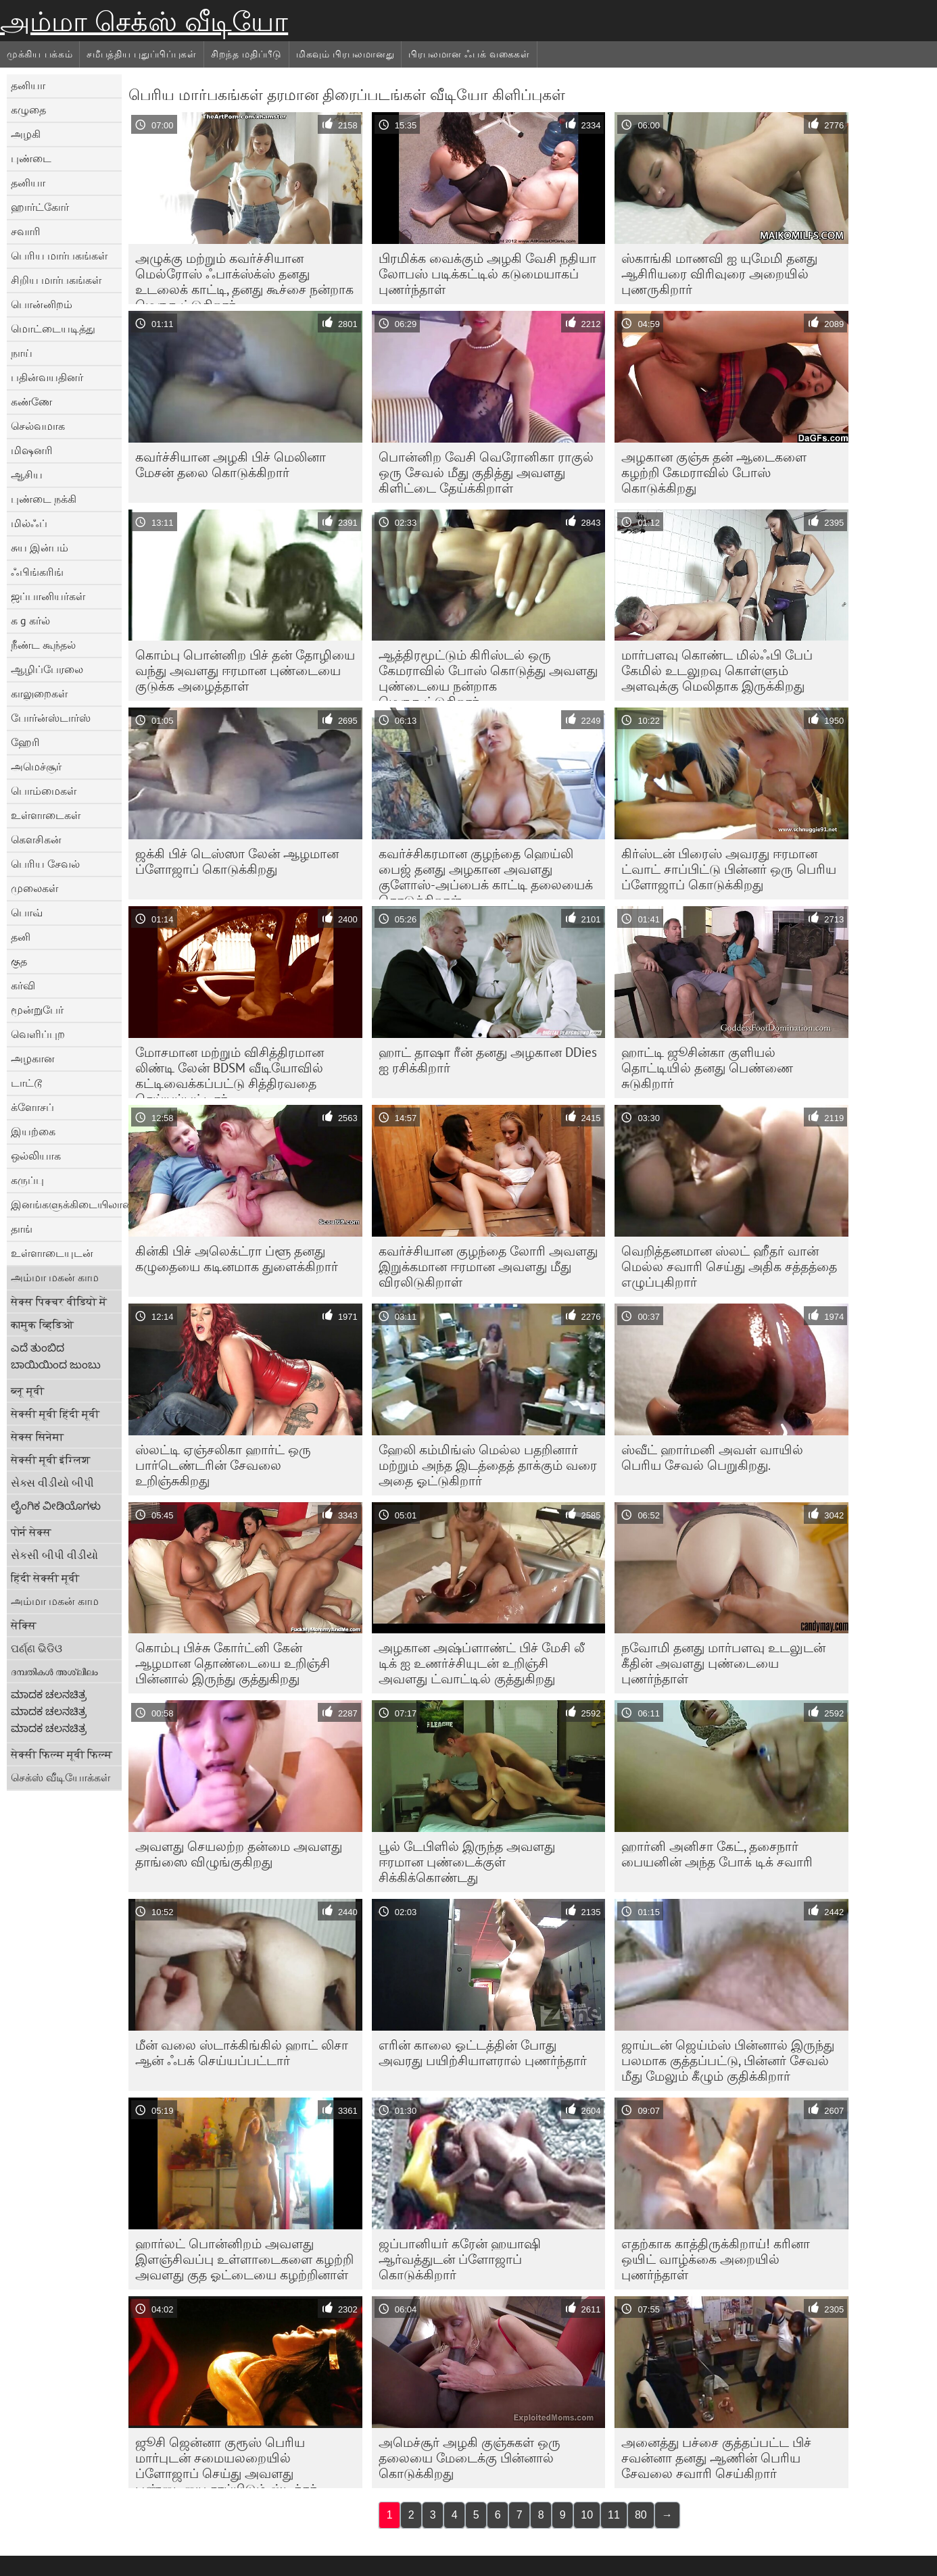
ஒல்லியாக (36, 1155)
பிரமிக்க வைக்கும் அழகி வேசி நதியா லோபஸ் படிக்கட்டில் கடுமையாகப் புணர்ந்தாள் (487, 273)
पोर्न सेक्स (31, 1532)
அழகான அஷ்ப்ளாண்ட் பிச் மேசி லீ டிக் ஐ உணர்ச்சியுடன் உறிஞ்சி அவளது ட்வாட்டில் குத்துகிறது (482, 1663)
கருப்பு (27, 1180)
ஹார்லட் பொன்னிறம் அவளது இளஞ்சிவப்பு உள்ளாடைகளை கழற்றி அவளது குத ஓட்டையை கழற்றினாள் (244, 2259)
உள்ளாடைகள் (45, 815)
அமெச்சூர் (36, 766)
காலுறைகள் (39, 693)
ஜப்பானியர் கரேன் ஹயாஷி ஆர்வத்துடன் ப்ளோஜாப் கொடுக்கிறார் (460, 2259)
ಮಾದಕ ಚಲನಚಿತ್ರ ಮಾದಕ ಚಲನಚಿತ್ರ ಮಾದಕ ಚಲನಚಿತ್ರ (49, 1711)
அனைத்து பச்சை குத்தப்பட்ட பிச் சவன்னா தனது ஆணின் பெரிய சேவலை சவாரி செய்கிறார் (716, 2457)
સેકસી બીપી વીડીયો (54, 1555)
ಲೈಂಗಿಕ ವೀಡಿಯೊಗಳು (56, 1505)
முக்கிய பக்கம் (39, 54)
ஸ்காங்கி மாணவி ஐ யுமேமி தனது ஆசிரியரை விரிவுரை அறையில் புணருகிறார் (719, 273)
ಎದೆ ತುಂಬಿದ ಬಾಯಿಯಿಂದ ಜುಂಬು (56, 1356)
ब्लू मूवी (27, 1390)
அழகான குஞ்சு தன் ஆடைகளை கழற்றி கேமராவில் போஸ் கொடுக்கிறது (714, 472)
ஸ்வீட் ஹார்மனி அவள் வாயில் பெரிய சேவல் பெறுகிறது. (712, 1457)
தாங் (21, 1228)
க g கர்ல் (30, 620)
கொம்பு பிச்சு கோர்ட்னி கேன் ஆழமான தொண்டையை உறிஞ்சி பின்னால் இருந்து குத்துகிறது (232, 1663)
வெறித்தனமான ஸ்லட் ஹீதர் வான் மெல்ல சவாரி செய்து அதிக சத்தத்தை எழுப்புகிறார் (729, 1266)
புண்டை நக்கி (43, 498)
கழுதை (28, 109)
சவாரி (26, 231)
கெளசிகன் (36, 839)
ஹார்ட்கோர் (40, 207)
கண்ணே (31, 401)
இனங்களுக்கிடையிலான (66, 1204)
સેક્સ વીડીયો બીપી (52, 1482)
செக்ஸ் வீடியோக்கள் (60, 1777)
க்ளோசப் (32, 1107)
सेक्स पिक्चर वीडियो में (59, 1301)
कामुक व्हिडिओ (42, 1324)
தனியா (28, 85)
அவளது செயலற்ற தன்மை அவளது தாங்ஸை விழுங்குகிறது (238, 1854)
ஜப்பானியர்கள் (48, 596)
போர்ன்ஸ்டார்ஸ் (51, 717)
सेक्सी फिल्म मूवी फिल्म (61, 1754)
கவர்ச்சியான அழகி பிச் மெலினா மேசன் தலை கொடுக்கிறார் (230, 464)
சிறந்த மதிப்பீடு (246, 54)
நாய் (21, 353)
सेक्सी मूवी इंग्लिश (51, 1459)
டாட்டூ (26, 1082)
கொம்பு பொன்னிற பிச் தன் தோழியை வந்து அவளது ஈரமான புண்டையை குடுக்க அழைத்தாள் (245, 670)
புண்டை (31, 158)
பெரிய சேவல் (45, 863)
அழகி (26, 134)
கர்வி (23, 985)
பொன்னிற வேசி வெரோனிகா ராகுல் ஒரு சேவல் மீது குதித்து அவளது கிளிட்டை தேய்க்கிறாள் (486, 472)
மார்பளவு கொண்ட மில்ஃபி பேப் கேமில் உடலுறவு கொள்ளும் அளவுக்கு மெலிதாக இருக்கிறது (717, 670)
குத (19, 961)
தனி (20, 936)
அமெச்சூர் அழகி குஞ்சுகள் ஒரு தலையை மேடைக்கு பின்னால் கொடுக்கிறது (469, 2457)
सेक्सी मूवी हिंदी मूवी (55, 1413)
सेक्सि (24, 1625)
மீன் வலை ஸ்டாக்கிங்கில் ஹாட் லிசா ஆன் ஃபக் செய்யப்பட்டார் (241, 2053)
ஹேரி (25, 742)
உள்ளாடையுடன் (52, 1253)
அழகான (33, 1058)
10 (587, 2515)
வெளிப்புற (38, 1034)
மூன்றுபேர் (37, 1009)
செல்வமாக (38, 425)
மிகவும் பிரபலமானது (345, 54)
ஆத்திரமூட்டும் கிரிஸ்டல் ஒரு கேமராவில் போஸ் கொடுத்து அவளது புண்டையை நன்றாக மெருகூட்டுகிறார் (488, 674)
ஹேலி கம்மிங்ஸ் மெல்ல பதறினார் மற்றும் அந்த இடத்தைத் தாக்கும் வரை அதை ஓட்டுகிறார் (488, 1465)
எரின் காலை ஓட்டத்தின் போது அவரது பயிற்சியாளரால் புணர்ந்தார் (483, 2053)
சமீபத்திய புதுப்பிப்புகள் (142, 54)
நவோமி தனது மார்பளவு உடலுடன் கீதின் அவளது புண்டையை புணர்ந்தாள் (723, 1663)
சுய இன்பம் (39, 547)
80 (641, 2515)
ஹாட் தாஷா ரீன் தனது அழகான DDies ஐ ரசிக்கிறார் (488, 1060)
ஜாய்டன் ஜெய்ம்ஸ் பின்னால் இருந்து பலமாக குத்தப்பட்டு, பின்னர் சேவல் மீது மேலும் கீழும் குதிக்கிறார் (727, 2060)
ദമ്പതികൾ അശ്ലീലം (54, 1671)
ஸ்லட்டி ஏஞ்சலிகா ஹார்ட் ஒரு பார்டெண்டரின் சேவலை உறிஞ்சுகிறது (223, 1465)
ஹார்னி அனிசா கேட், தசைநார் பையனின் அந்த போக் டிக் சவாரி (717, 1854)
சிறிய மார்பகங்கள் (56, 280)
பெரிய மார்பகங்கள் (59, 255)
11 (614, 2515)
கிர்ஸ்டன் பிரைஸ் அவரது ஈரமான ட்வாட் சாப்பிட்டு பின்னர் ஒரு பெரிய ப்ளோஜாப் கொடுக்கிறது (728, 869)
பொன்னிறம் (41, 304)
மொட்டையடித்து (53, 328)
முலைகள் (34, 888)
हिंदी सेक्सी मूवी (45, 1578)
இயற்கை (33, 1131)
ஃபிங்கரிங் (37, 571)
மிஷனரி (32, 450)
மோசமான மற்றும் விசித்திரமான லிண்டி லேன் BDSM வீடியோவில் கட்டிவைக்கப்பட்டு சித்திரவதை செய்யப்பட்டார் (229, 1071)
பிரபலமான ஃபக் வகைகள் (469, 54)
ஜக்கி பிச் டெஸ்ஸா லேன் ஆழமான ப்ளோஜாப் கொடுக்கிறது (237, 861)
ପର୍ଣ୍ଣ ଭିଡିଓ (36, 1648)
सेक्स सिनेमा (37, 1436)
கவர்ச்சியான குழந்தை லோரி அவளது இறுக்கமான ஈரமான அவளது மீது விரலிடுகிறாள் (488, 1266)
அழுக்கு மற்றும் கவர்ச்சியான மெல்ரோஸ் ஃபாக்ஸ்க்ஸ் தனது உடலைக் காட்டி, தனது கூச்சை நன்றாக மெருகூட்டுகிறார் (244, 277)
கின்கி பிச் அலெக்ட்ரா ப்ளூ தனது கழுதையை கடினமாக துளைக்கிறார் (236, 1258)
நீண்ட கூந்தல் (43, 644)
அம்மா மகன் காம (55, 1277)
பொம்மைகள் (43, 790)
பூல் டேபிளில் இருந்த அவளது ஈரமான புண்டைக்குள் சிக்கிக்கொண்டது (467, 1861)
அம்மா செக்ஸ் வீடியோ (144, 21)
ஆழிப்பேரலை (47, 669)
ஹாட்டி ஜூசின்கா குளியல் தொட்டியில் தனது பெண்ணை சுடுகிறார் (707, 1067)
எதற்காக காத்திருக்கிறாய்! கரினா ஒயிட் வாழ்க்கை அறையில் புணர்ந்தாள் (715, 2259)
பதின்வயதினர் (47, 377)
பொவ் (27, 912)
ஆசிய (27, 474)
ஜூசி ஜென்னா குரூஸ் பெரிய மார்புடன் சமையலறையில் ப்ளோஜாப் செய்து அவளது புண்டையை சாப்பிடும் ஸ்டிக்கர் (225, 2461)
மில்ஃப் (29, 523)
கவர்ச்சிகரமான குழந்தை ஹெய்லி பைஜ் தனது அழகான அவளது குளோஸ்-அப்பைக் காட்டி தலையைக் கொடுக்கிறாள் (486, 872)
